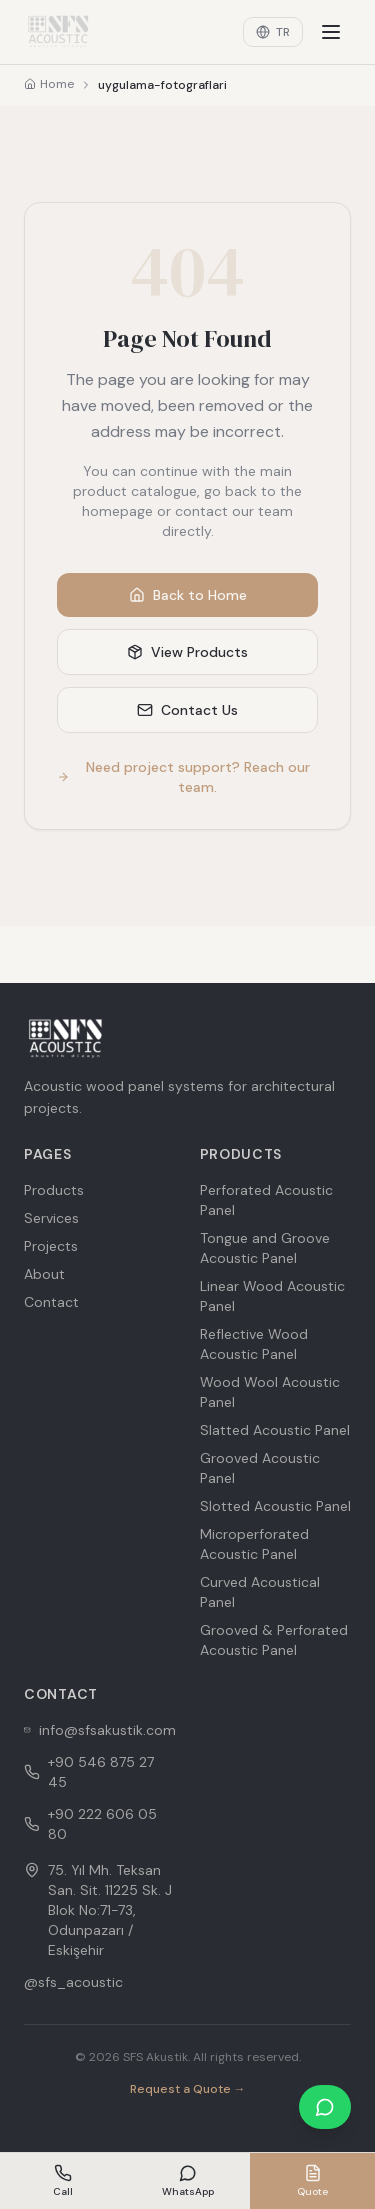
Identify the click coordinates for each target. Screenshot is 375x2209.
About (44, 1274)
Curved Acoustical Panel (260, 1592)
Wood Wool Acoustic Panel (270, 1392)
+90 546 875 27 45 (89, 1772)
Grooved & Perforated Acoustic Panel (274, 1640)
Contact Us (187, 710)
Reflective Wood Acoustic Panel (254, 1344)
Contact (51, 1302)
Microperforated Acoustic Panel (254, 1544)
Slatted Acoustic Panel (275, 1430)
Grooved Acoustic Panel (260, 1468)
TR (273, 32)
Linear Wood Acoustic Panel (272, 1296)
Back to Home (188, 595)
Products (54, 1190)
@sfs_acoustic (73, 1982)
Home (49, 84)
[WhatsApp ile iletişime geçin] (325, 2107)
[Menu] (331, 32)
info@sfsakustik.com (100, 1730)
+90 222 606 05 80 (90, 1824)
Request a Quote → (188, 2089)
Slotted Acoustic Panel (275, 1506)
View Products (187, 652)
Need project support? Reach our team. (183, 777)
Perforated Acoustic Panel (266, 1200)
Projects (51, 1246)
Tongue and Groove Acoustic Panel (265, 1248)
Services (51, 1218)
